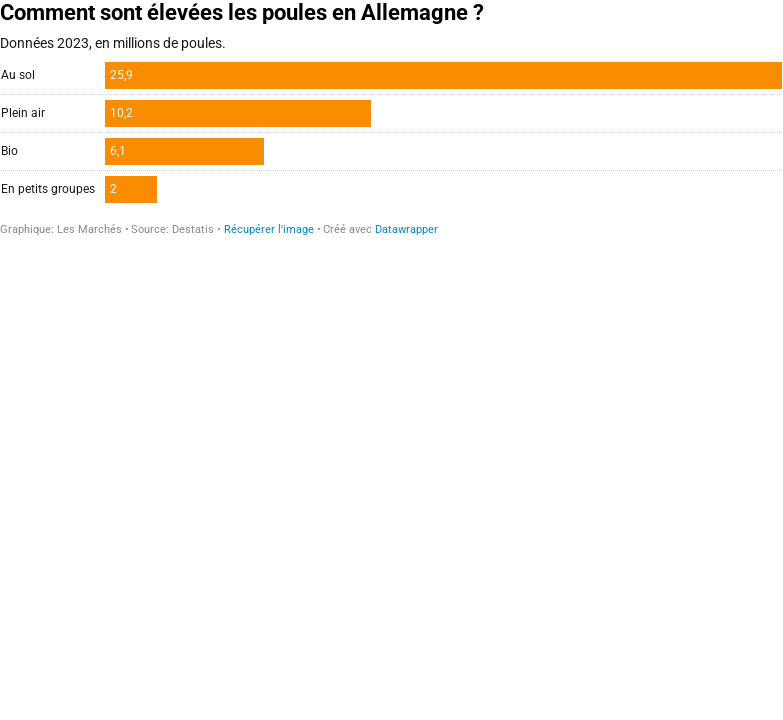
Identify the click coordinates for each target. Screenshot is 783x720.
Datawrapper (406, 229)
